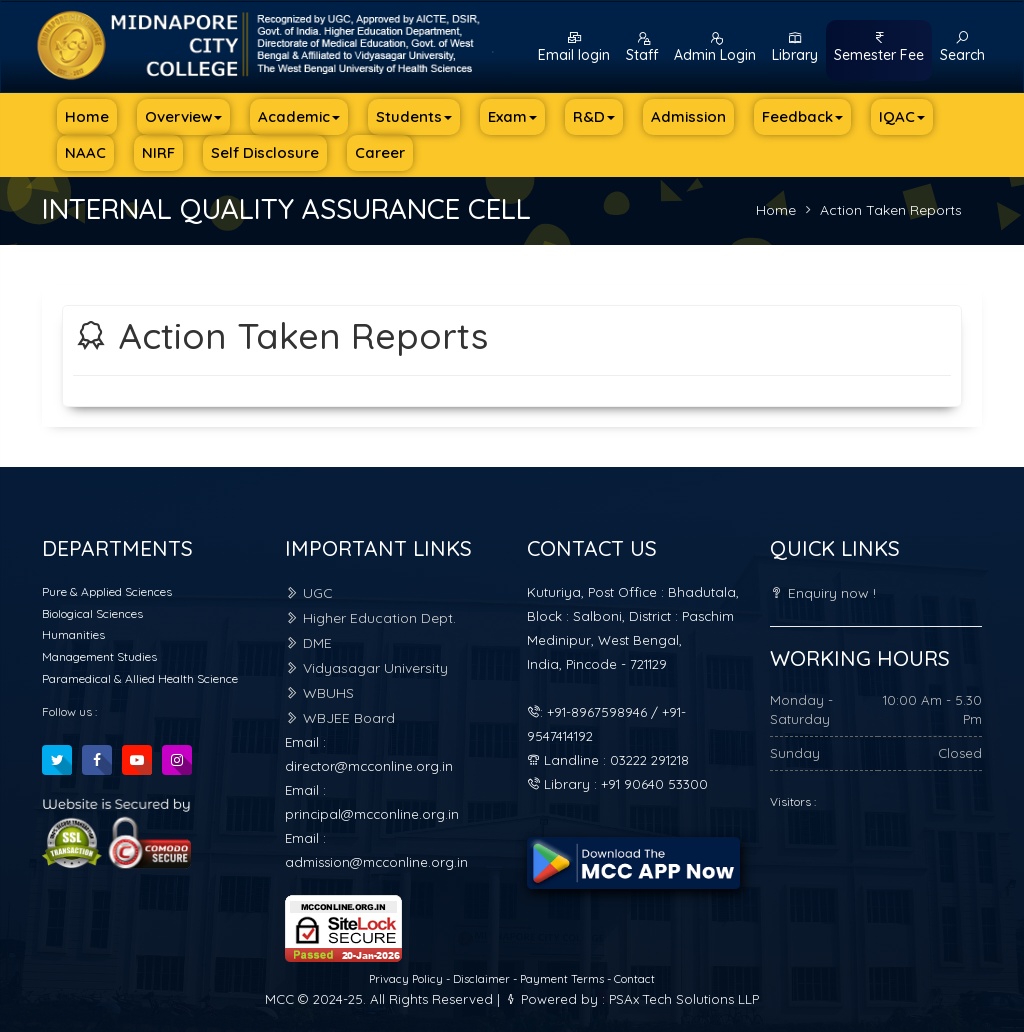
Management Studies (99, 656)
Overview (183, 116)
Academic (299, 116)
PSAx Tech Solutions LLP (684, 999)
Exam (512, 116)
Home (87, 116)
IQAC (902, 116)
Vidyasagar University (366, 668)
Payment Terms (562, 979)
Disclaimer (483, 979)
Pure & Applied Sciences (107, 591)
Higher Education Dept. (370, 618)
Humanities (73, 634)
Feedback (802, 116)
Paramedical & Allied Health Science (140, 678)
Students (414, 116)
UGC (309, 593)
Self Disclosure (265, 152)
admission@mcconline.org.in (376, 862)
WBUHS (319, 693)
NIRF (158, 152)
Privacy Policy (407, 979)
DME (308, 643)
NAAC (85, 152)
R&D (594, 116)
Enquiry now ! (823, 593)
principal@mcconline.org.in (372, 814)
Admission (688, 116)
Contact (634, 979)
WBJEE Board (340, 718)
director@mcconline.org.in (369, 766)
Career (380, 152)
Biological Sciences (92, 613)
